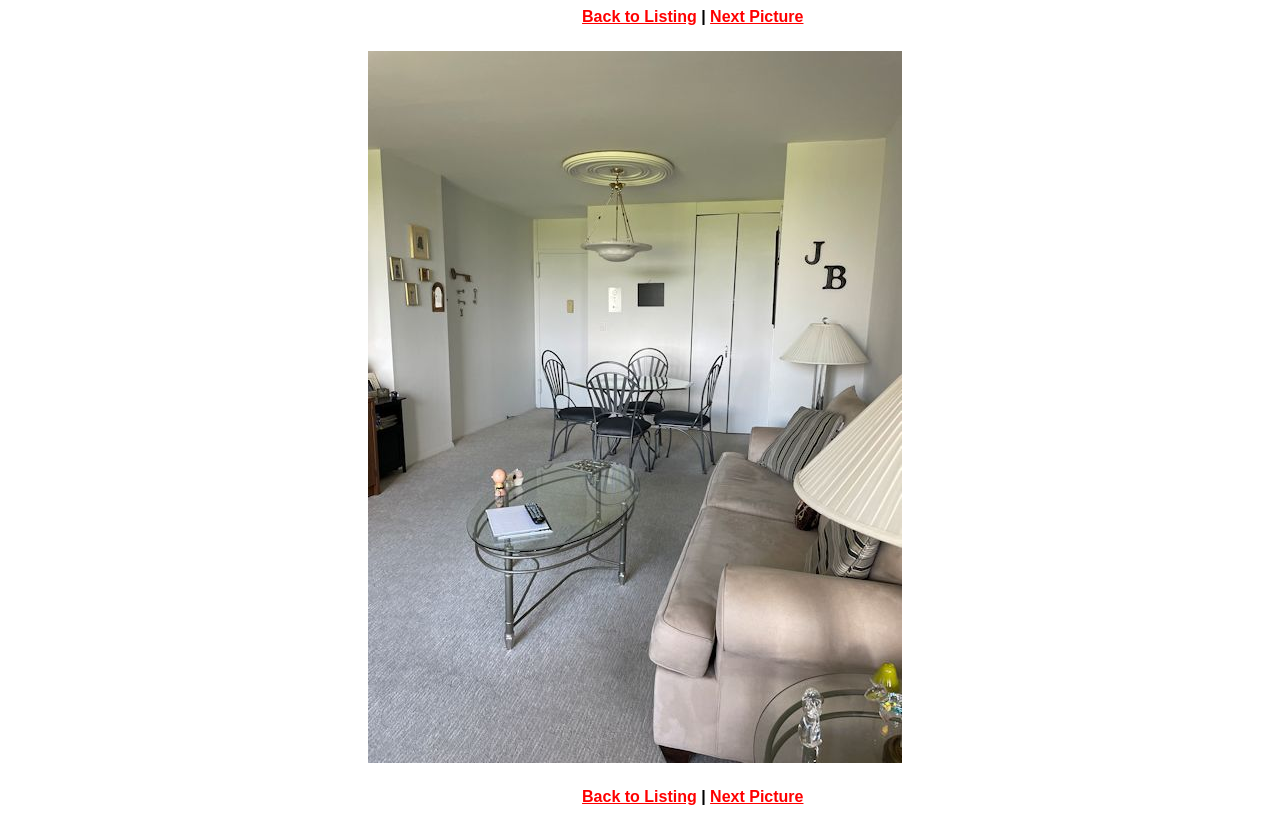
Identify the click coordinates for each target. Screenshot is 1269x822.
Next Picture (756, 16)
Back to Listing (639, 16)
